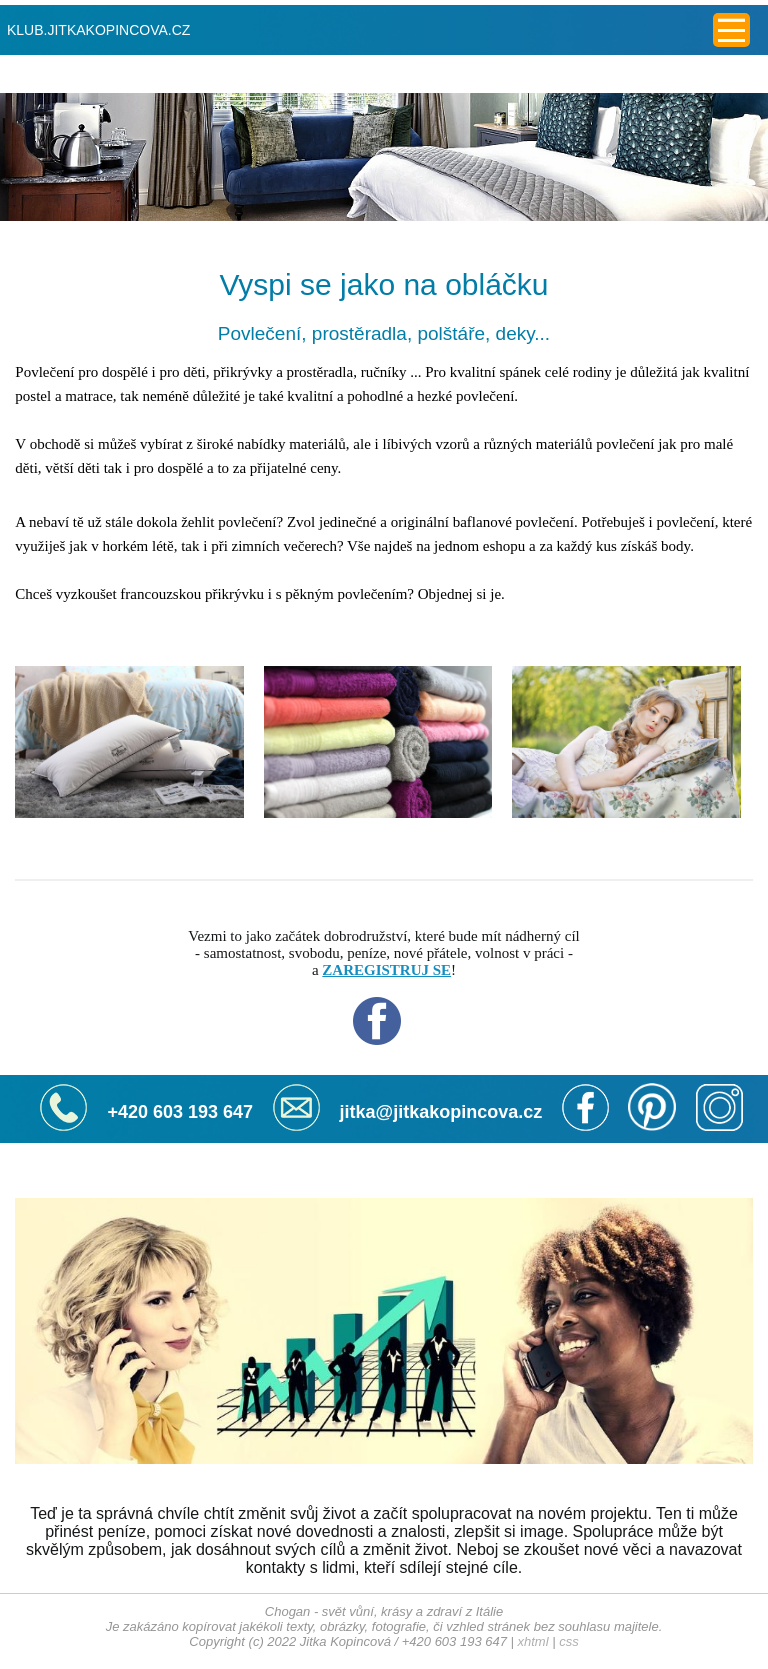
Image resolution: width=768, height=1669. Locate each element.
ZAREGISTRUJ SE (386, 970)
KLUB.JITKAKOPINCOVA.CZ (98, 30)
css (569, 1641)
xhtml (533, 1641)
